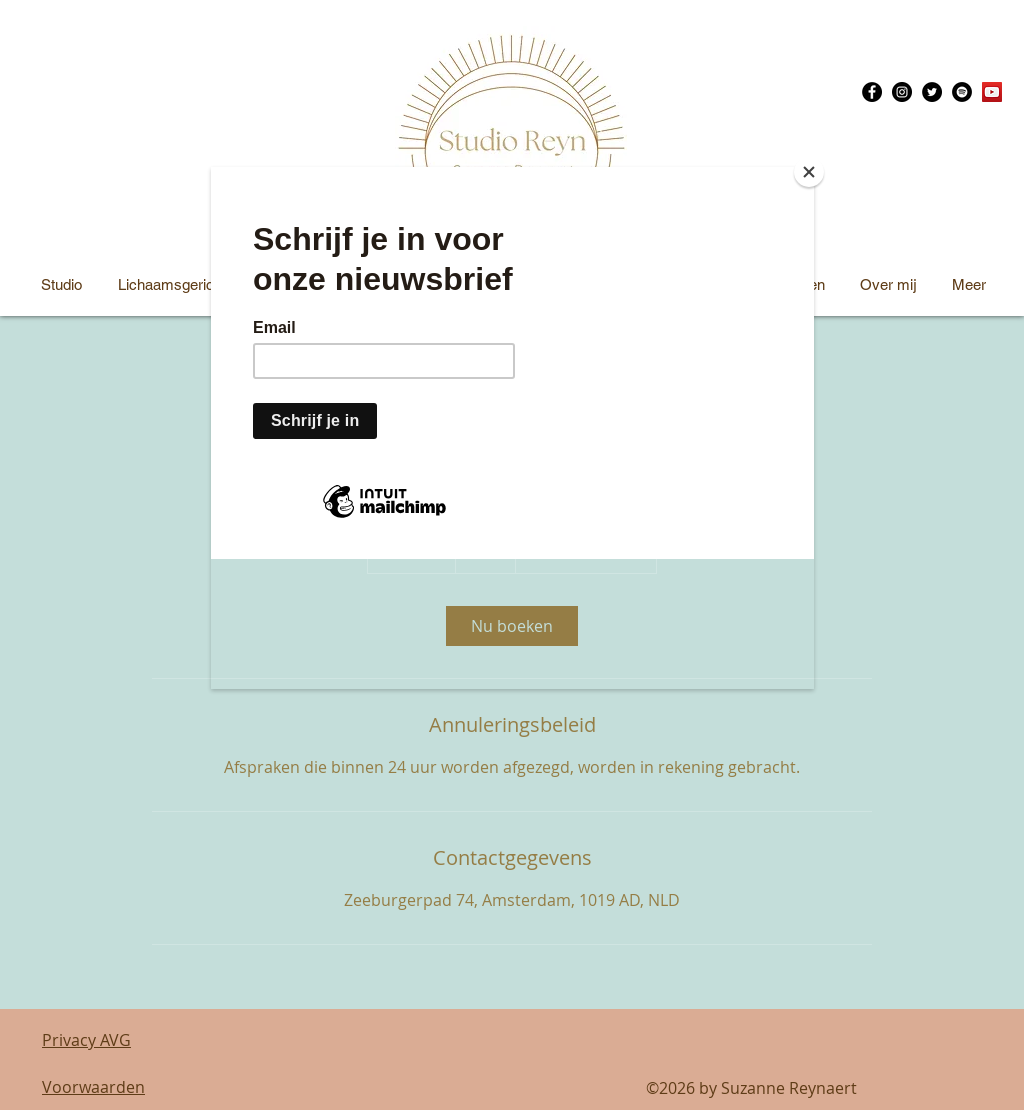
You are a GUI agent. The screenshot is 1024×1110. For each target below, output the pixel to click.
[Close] (809, 172)
